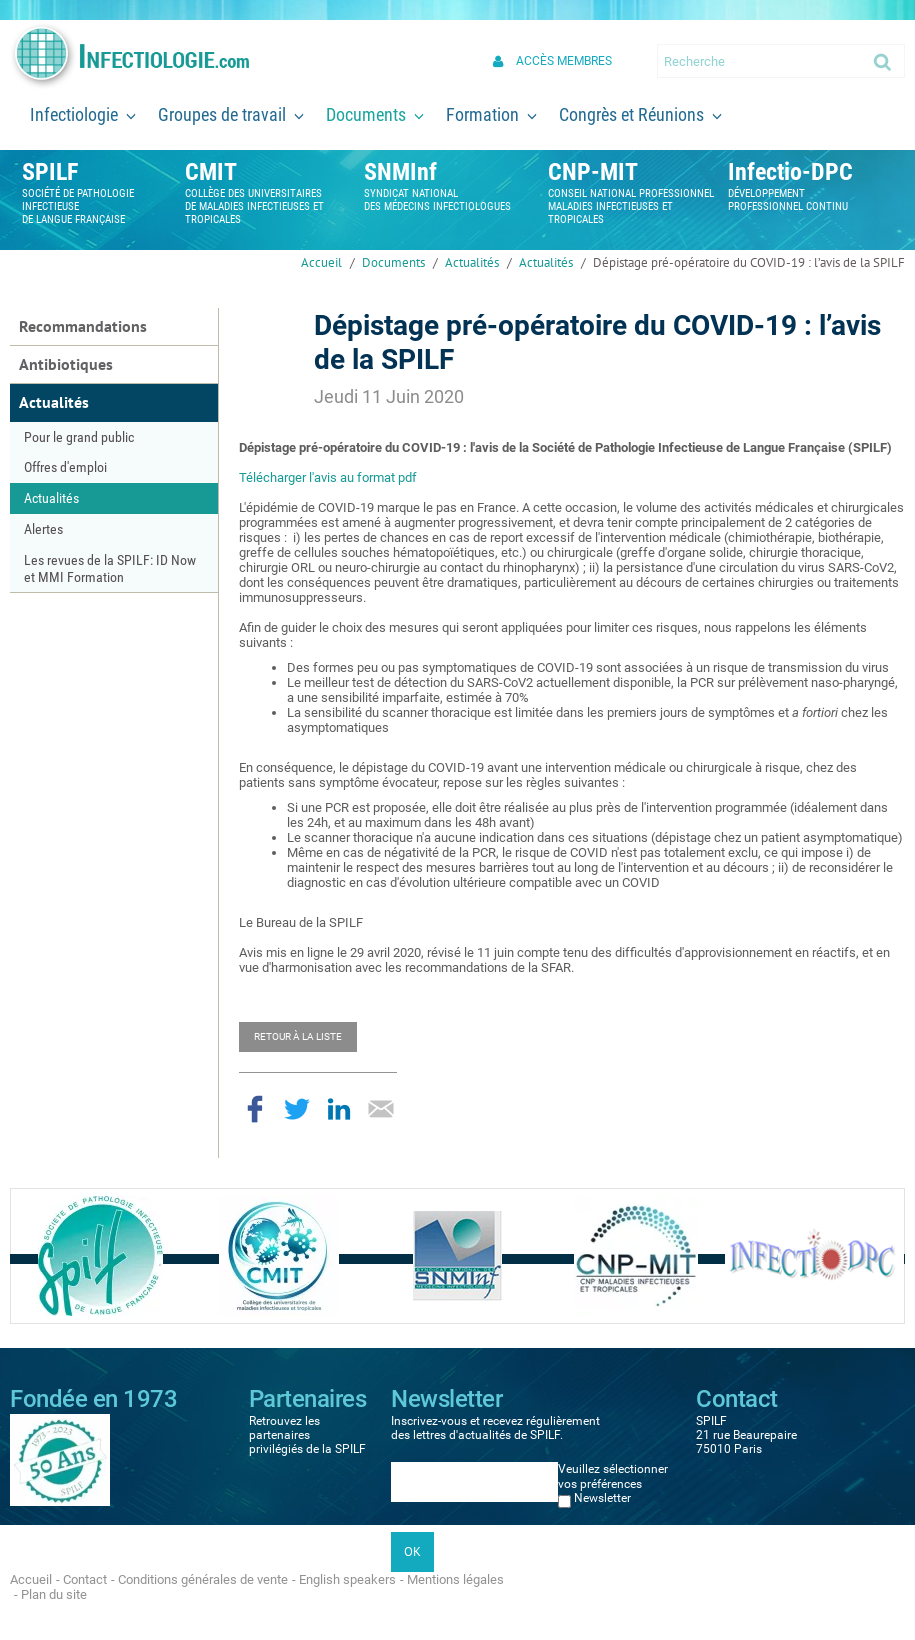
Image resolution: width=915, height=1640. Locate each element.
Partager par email (381, 1109)
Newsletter (602, 1498)
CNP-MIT (593, 172)
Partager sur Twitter (297, 1109)
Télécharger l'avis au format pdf (328, 477)
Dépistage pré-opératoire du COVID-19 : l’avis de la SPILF (749, 262)
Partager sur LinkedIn (339, 1109)
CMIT (211, 172)
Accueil (321, 262)
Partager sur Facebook (255, 1109)
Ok (884, 61)
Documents (393, 262)
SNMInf (400, 172)
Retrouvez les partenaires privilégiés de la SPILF (307, 1435)
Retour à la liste (298, 1036)
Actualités (472, 262)
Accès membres (564, 61)
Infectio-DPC (790, 172)
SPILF (50, 172)
